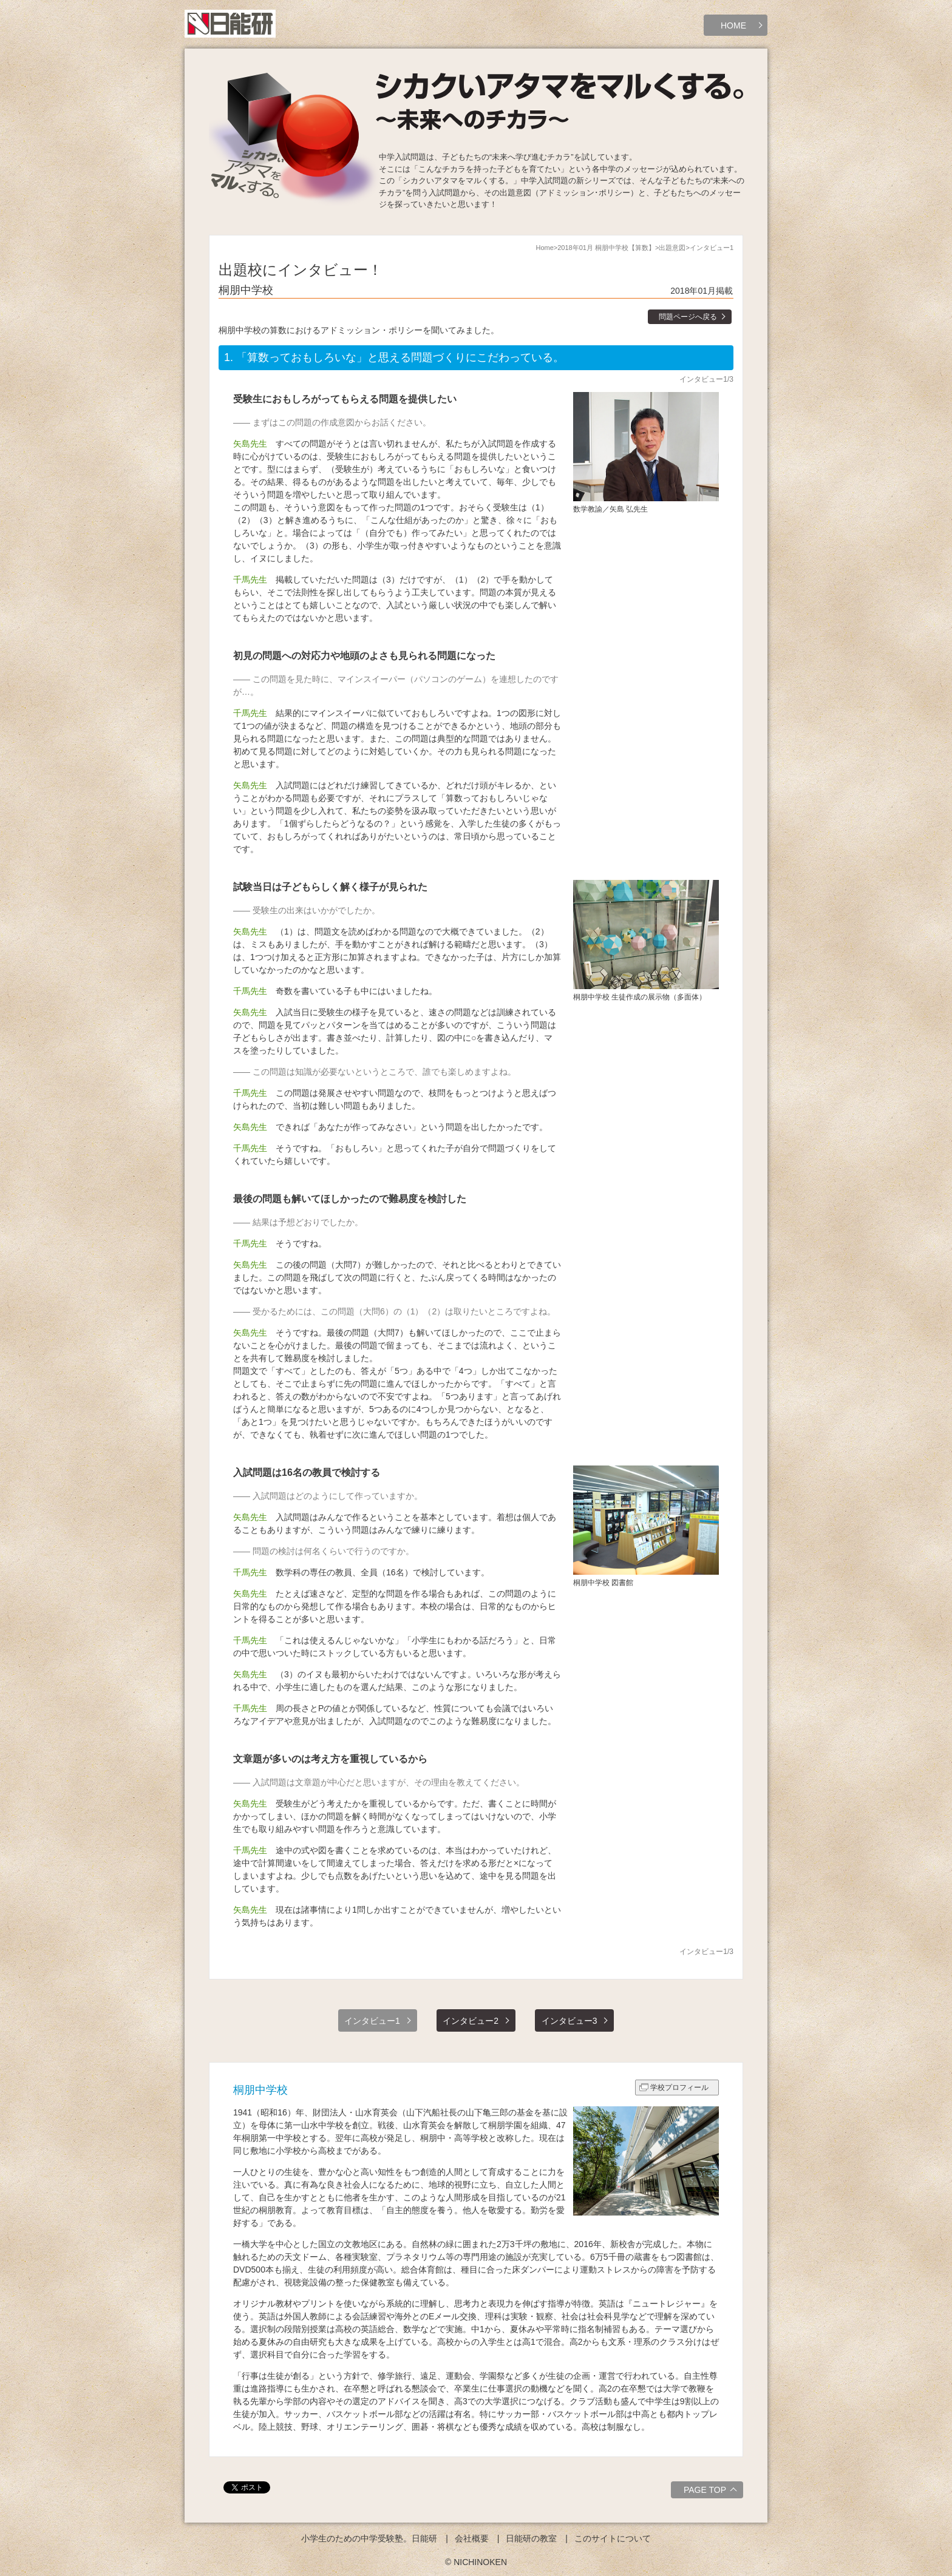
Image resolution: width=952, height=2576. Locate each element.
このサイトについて (612, 2538)
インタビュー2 (470, 2021)
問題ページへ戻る (688, 317)
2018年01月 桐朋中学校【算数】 (606, 247)
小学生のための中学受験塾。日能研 (369, 2538)
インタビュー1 (372, 2021)
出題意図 (672, 247)
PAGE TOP (712, 2491)
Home (544, 247)
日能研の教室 (531, 2538)
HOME (733, 25)
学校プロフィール (679, 2087)
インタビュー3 (569, 2021)
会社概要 (472, 2538)
